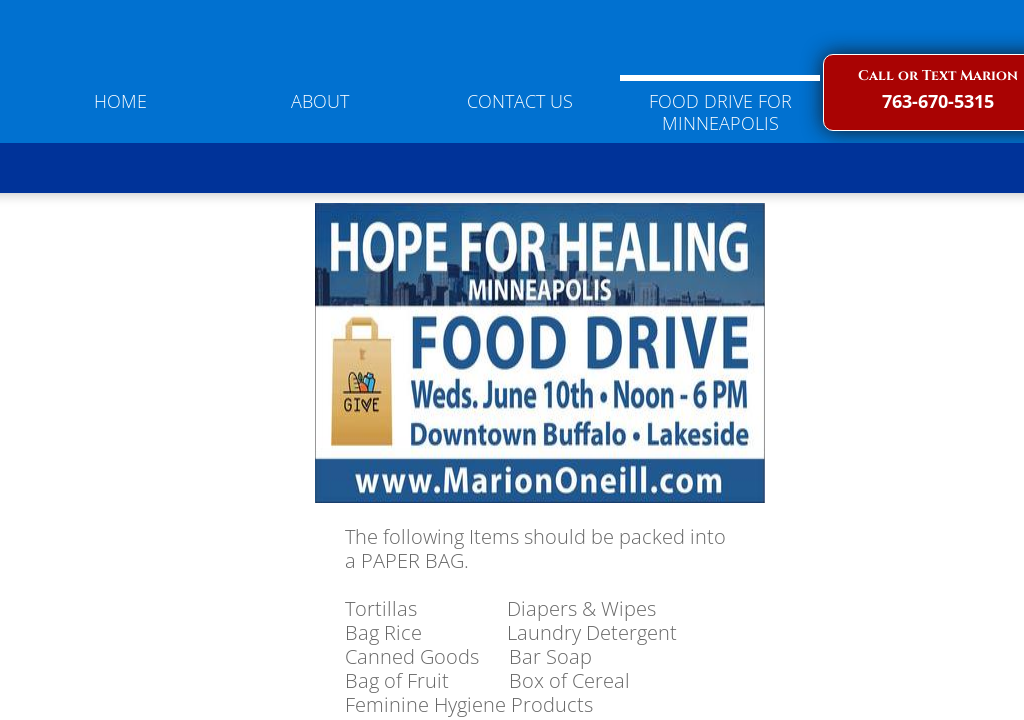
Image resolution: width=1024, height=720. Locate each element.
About (320, 101)
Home (120, 101)
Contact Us (520, 101)
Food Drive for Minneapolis (720, 112)
